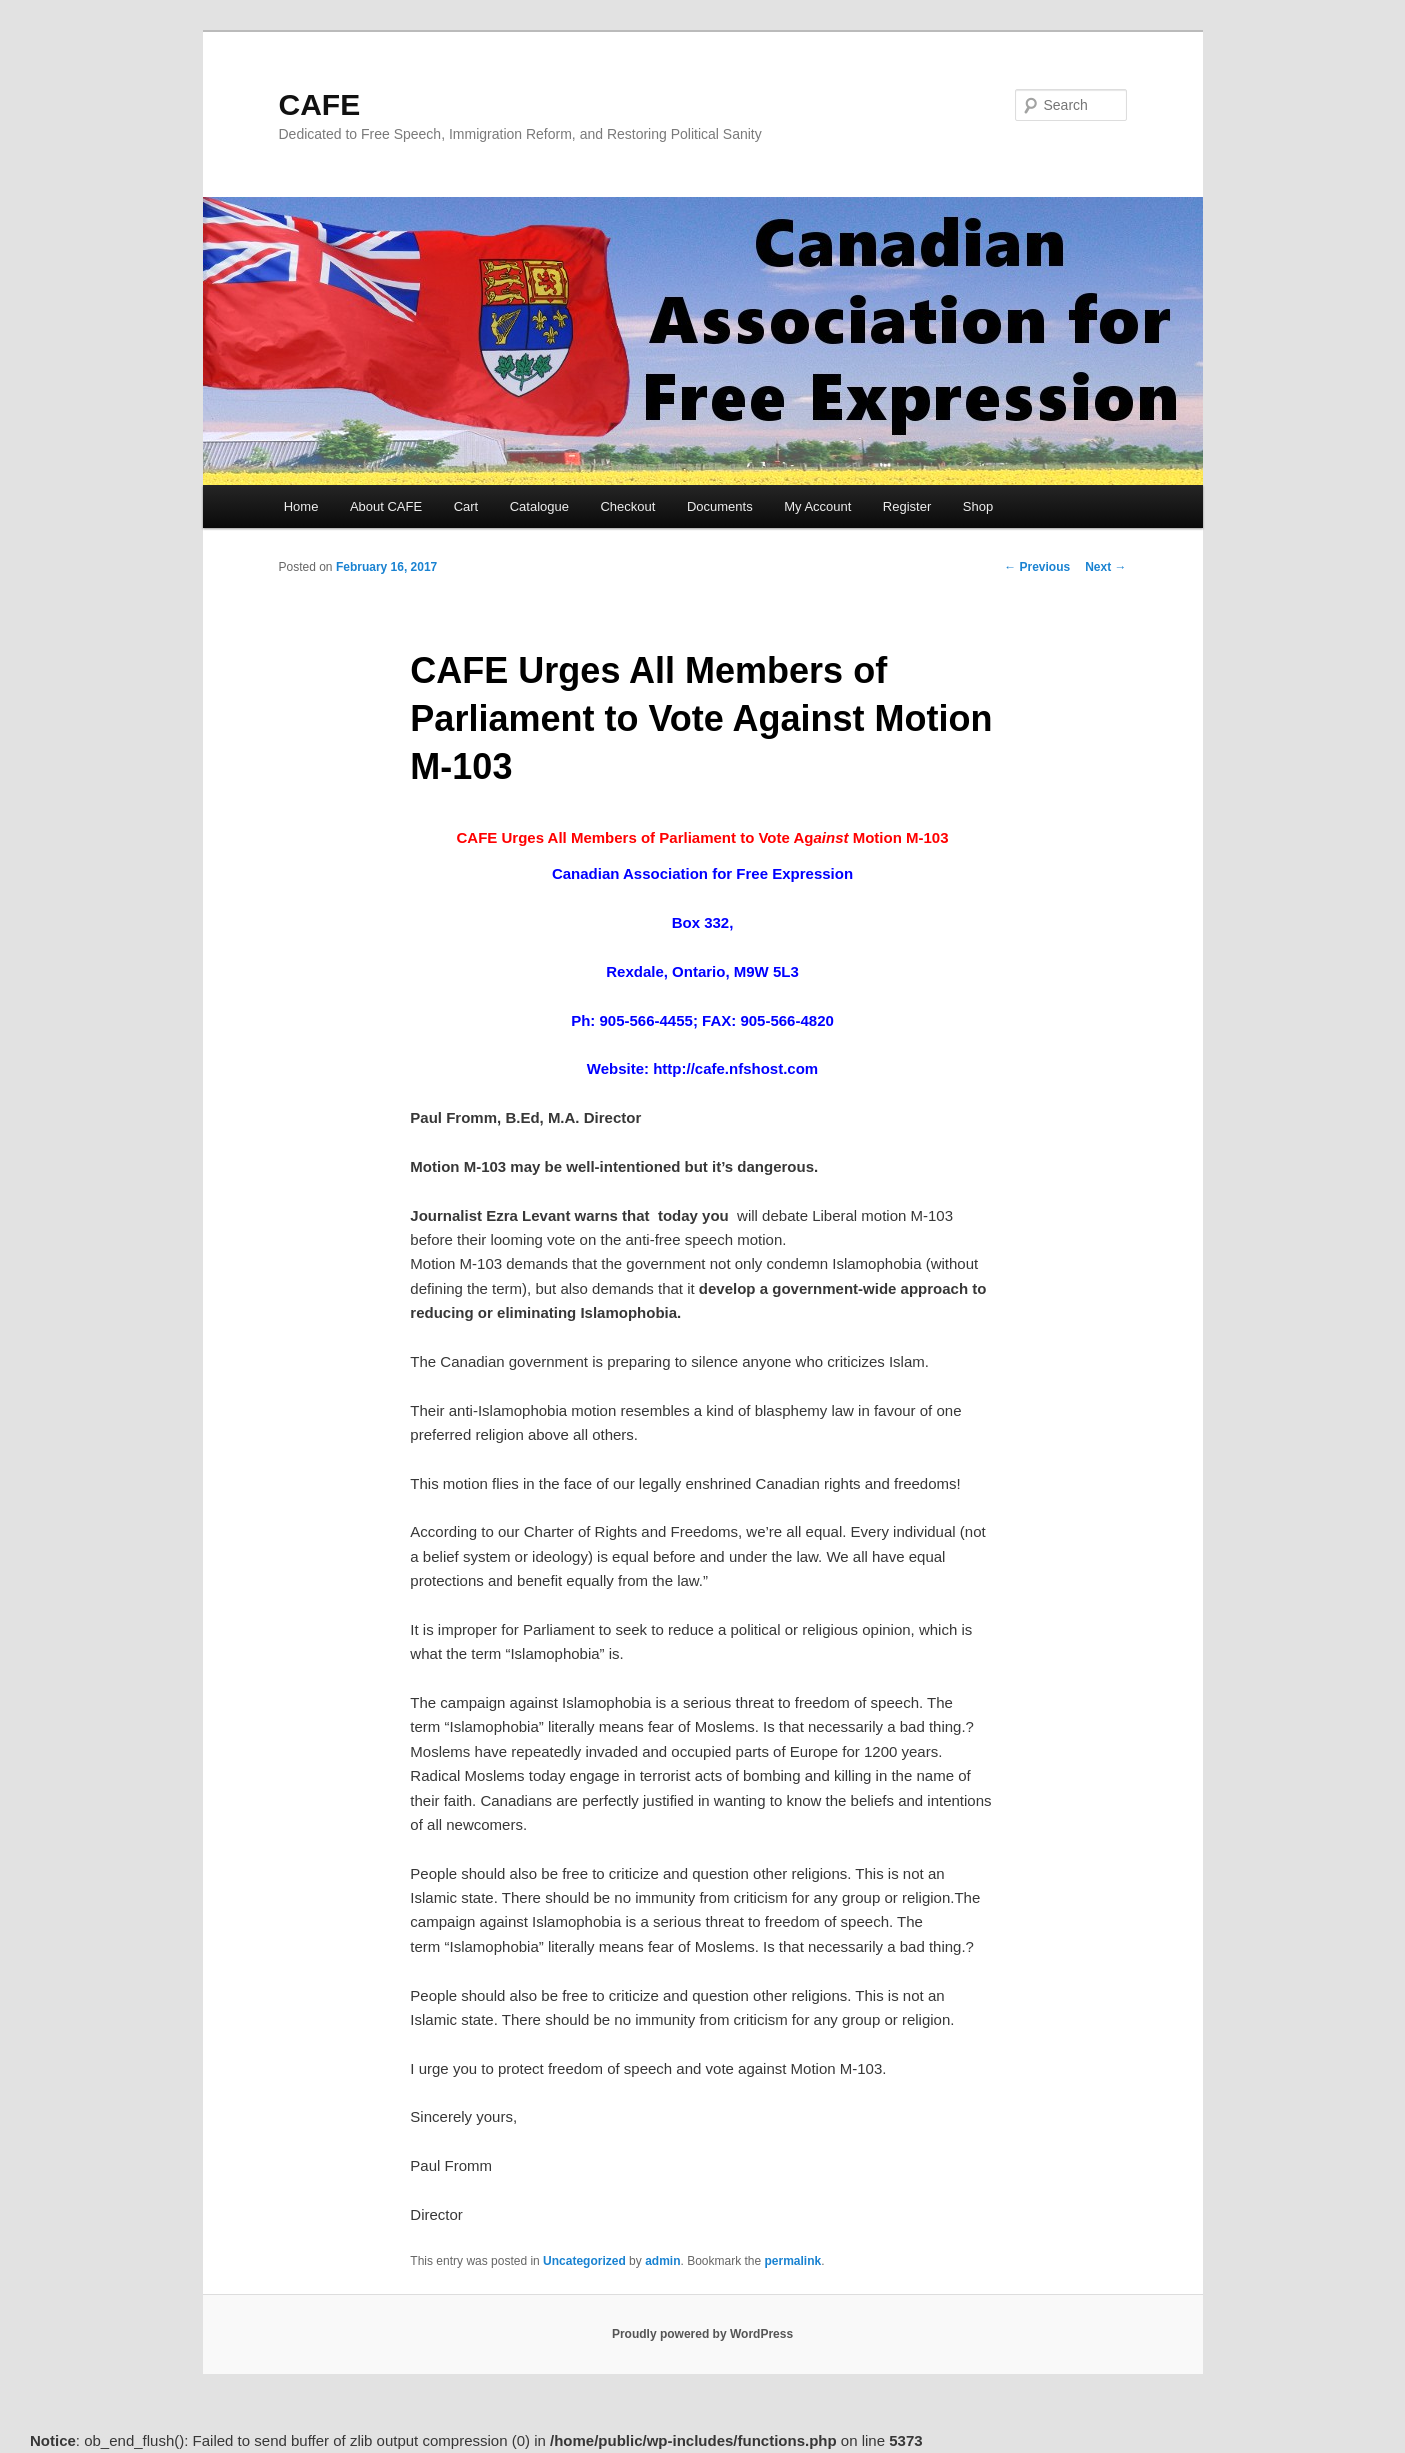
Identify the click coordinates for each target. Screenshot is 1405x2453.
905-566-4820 (786, 1020)
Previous (1037, 567)
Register (907, 506)
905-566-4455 (645, 1020)
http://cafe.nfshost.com (735, 1068)
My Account (817, 506)
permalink (793, 2261)
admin (662, 2261)
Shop (978, 506)
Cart (466, 506)
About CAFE (386, 506)
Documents (720, 506)
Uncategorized (584, 2261)
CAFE (320, 104)
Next (1105, 567)
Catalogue (539, 506)
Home (301, 506)
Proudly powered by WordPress (702, 2334)
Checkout (627, 506)
